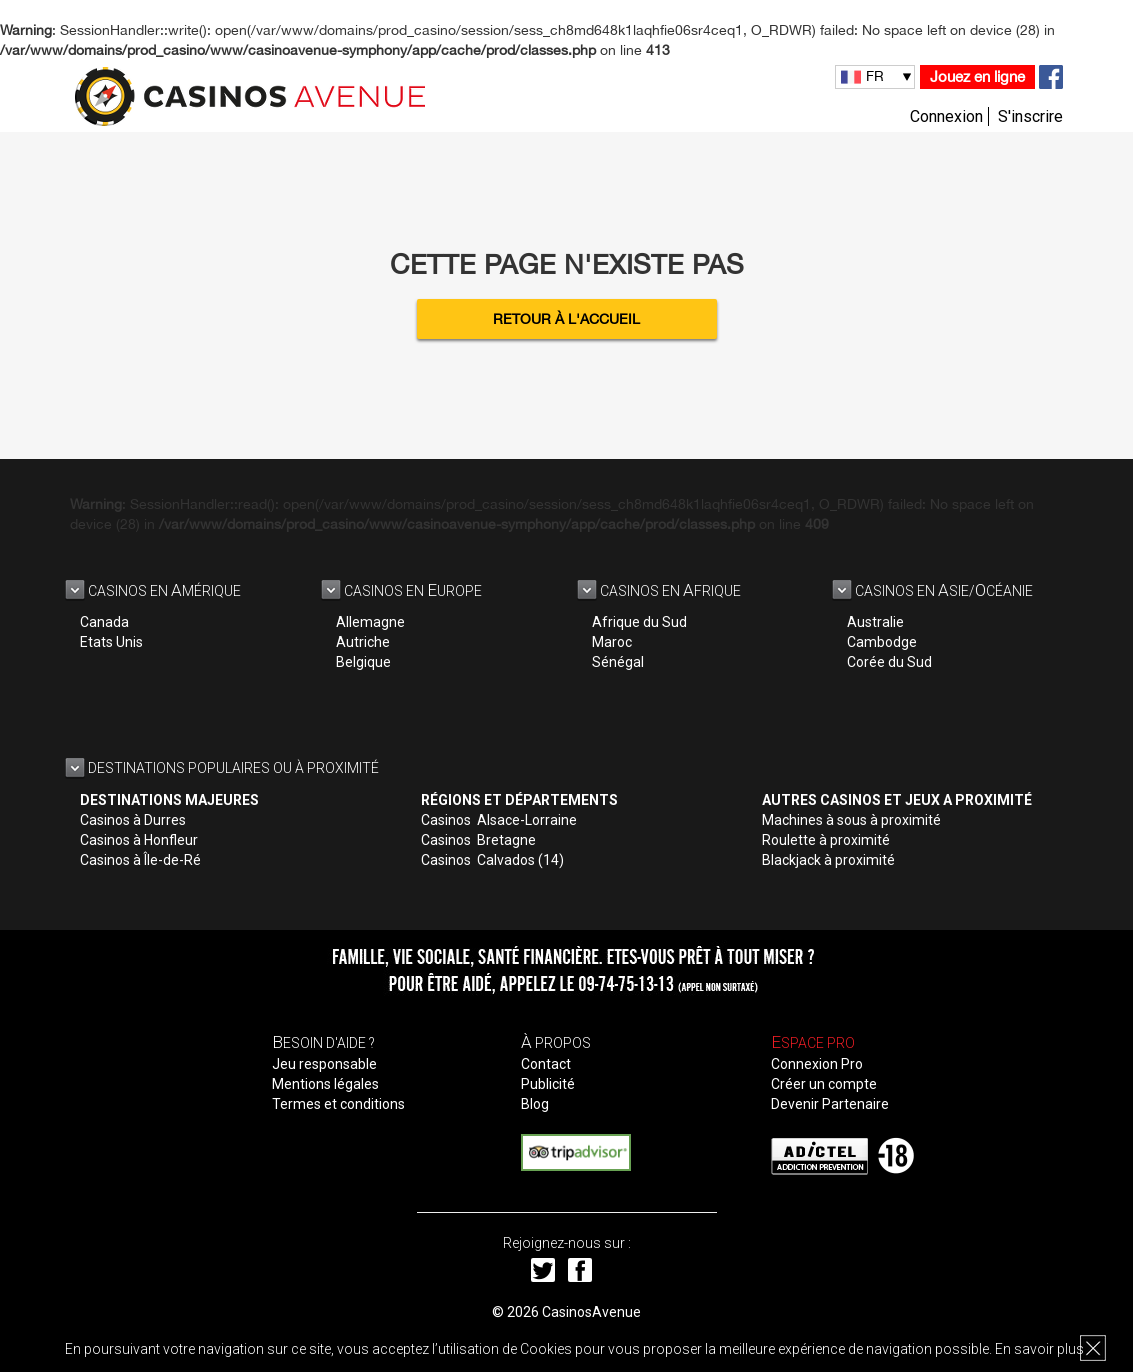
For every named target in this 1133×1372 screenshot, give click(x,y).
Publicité (548, 1084)
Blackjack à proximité (828, 860)
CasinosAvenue (591, 1312)
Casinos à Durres (133, 820)
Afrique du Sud (639, 622)
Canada (104, 622)
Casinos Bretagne (478, 840)
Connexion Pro (817, 1064)
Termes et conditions (338, 1104)
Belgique (363, 662)
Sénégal (618, 662)
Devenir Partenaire (830, 1104)
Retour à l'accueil (566, 319)
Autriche (363, 642)
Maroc (612, 642)
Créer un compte (824, 1084)
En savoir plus (1039, 1349)
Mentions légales (325, 1084)
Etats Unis (111, 642)
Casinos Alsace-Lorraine (499, 820)
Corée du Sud (889, 662)
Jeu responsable (324, 1064)
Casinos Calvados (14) (492, 860)
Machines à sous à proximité (851, 820)
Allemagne (370, 622)
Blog (535, 1104)
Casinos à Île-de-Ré (140, 860)
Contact (546, 1064)
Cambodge (882, 642)
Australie (875, 622)
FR (875, 76)
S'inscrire (1030, 116)
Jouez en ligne (977, 76)
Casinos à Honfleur (139, 840)
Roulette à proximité (826, 840)
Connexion (946, 116)
